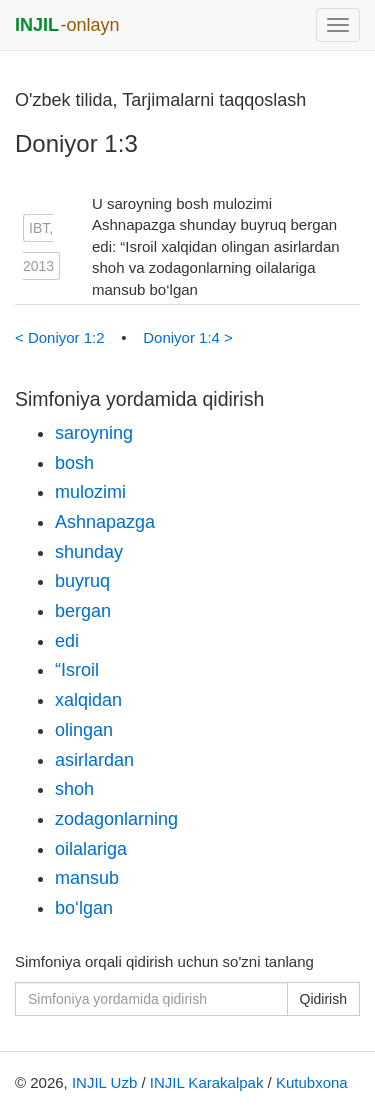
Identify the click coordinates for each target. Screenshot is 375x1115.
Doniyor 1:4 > (188, 337)
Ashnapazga (105, 522)
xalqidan (88, 700)
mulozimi (90, 492)
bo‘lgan (84, 908)
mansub (87, 878)
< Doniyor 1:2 (62, 337)
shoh (74, 789)
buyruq (82, 581)
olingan (84, 730)
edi (67, 641)
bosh (74, 463)
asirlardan (94, 760)
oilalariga (91, 849)
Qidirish (323, 999)
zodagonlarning (116, 819)
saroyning (94, 433)
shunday (89, 552)
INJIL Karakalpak (207, 1082)
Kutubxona (312, 1082)
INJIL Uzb (104, 1082)
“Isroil (77, 670)
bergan (83, 611)
